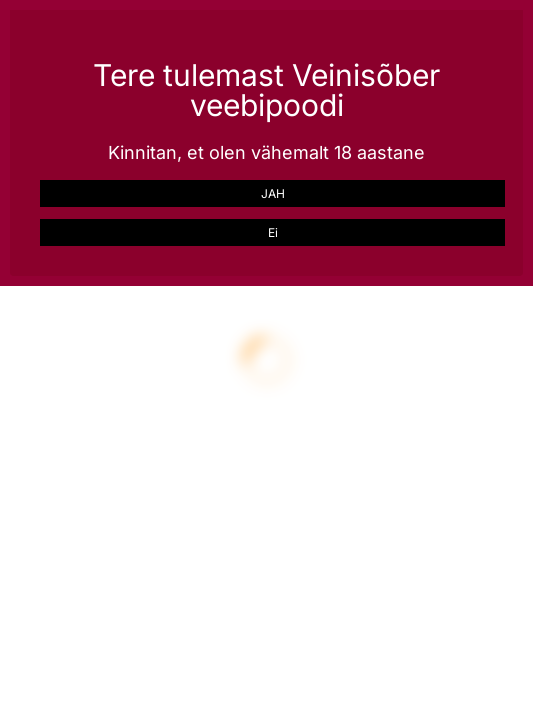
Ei (273, 232)
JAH (273, 193)
